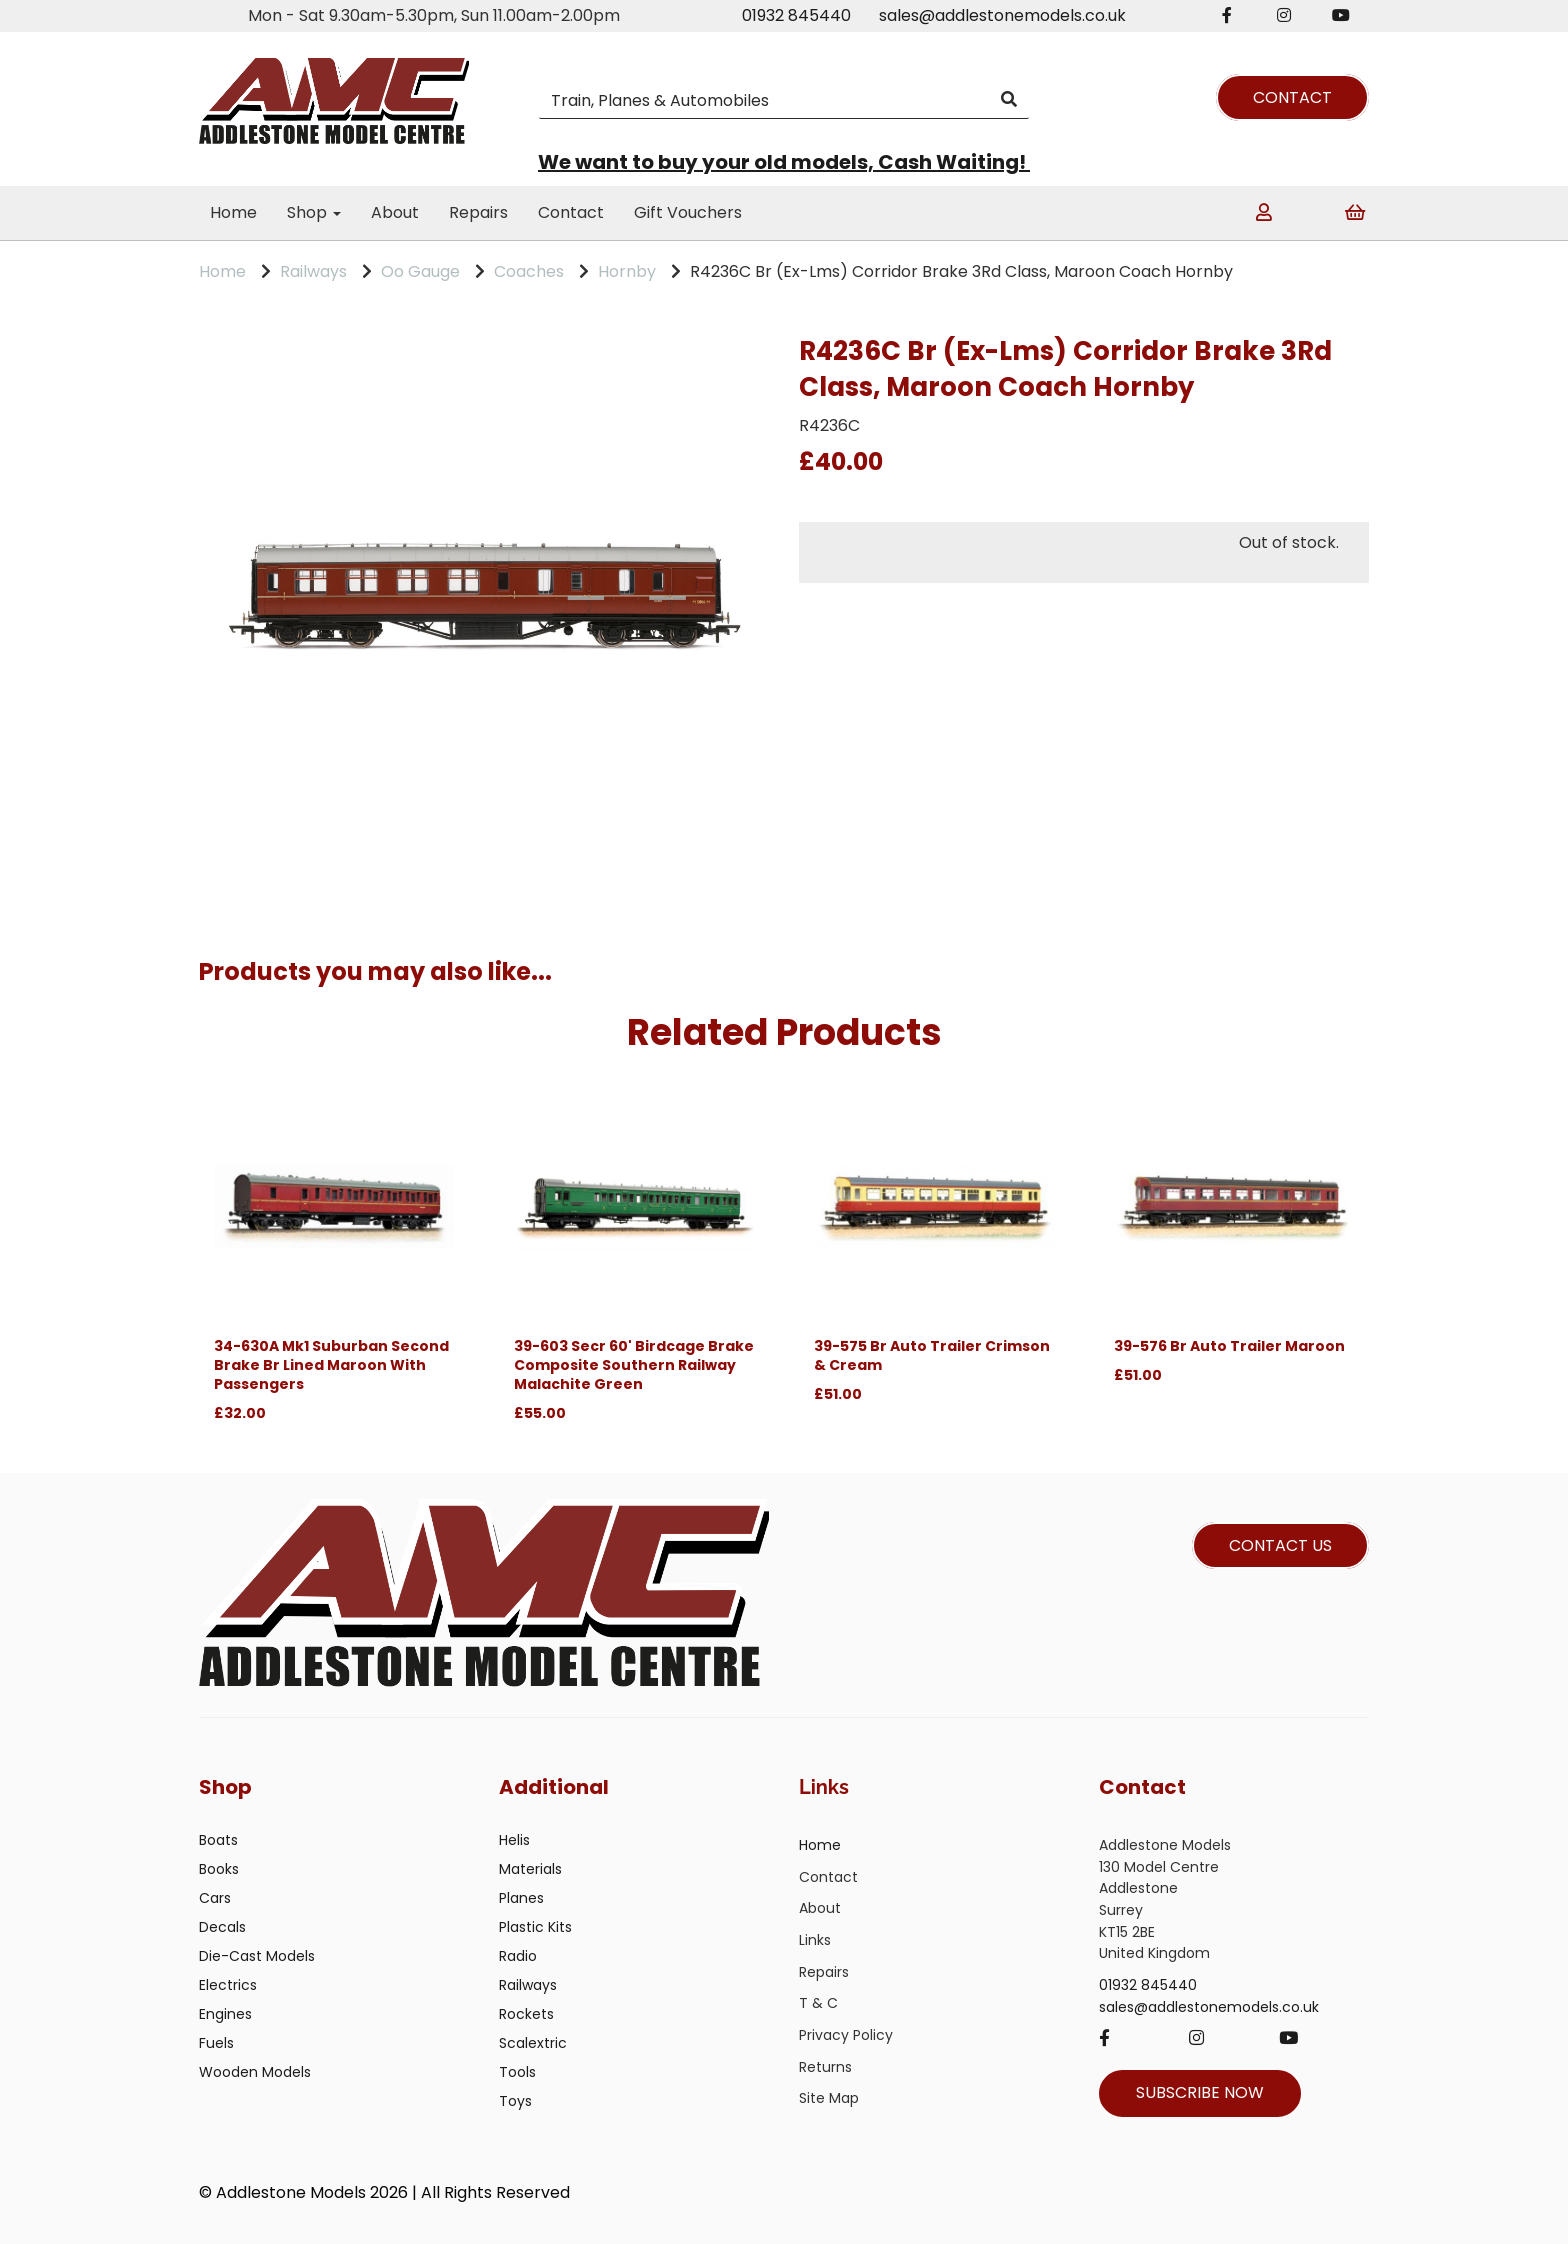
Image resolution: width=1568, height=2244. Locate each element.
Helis (514, 1840)
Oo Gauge (420, 271)
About (395, 212)
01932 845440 (796, 15)
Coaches (529, 271)
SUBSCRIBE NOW (1200, 2092)
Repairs (478, 212)
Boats (218, 1840)
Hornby (627, 271)
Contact (571, 212)
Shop (314, 212)
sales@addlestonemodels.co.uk (1002, 15)
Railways (313, 271)
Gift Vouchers (688, 212)
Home (233, 212)
